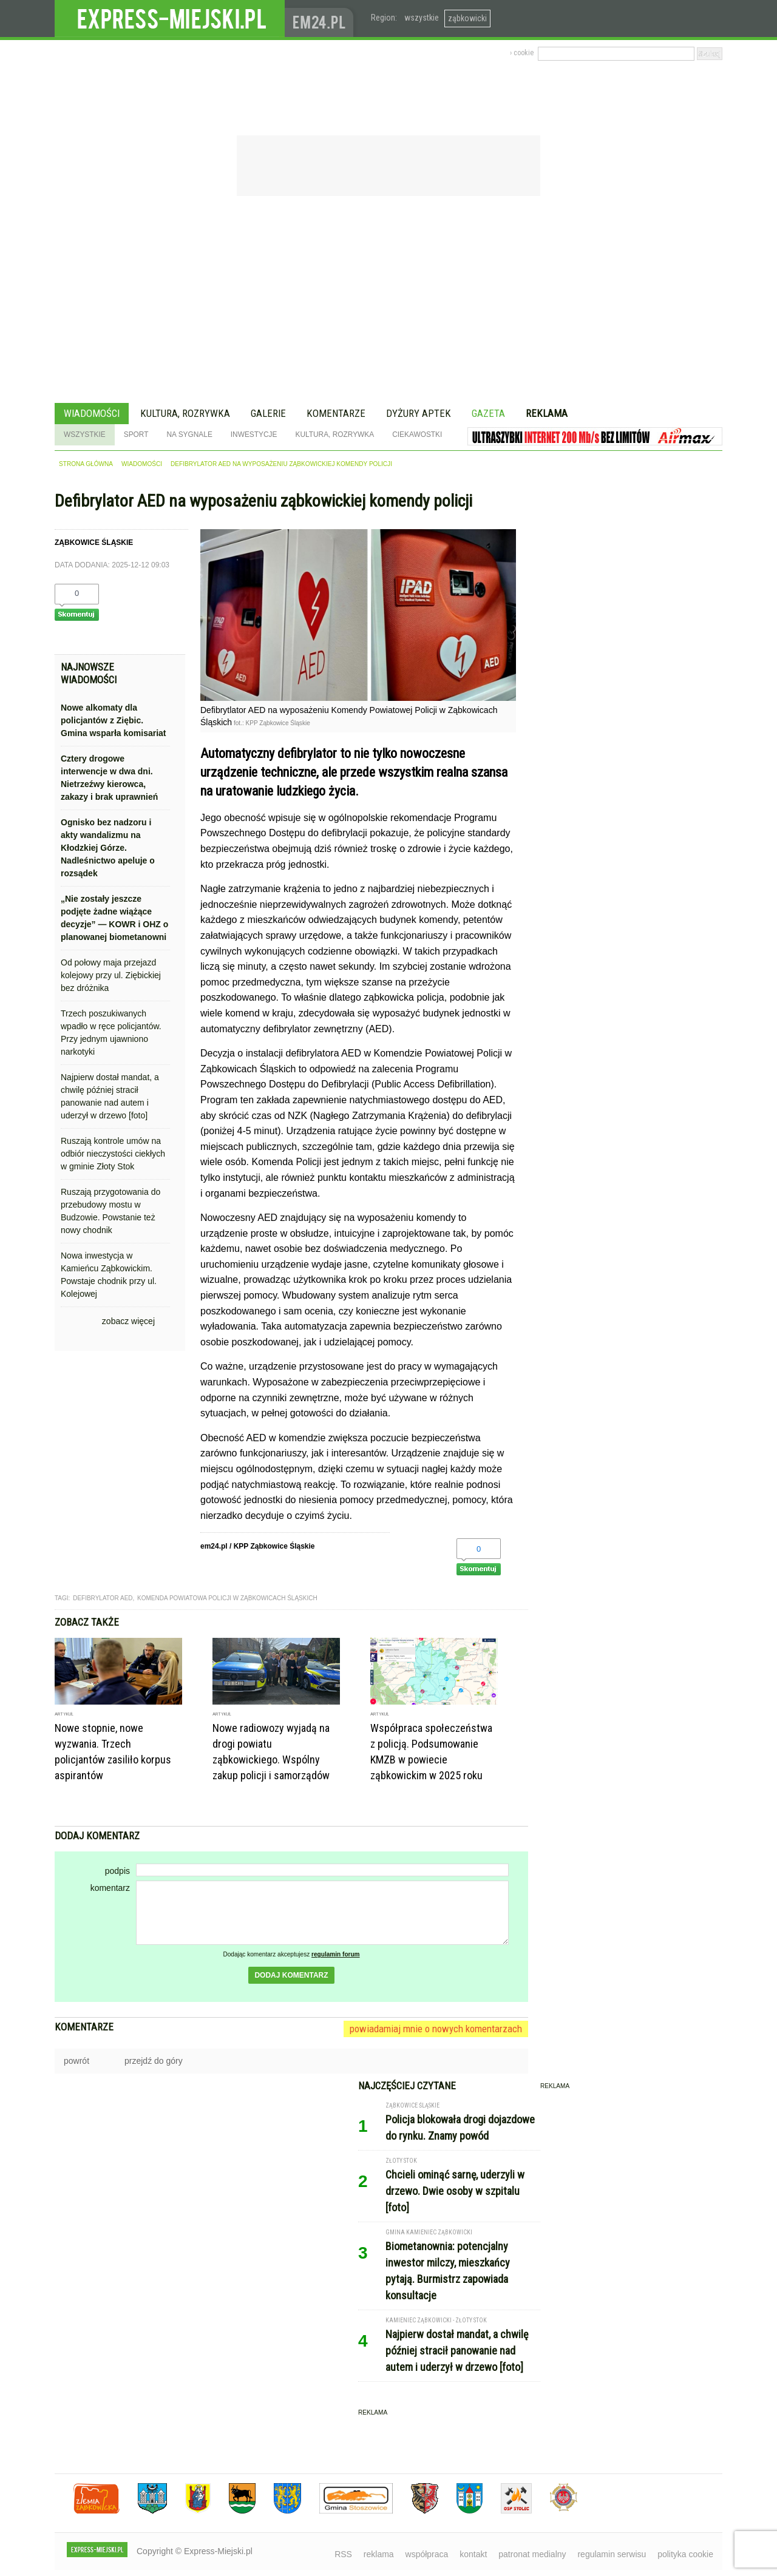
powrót (76, 2061)
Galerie (268, 413)
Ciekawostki (417, 434)
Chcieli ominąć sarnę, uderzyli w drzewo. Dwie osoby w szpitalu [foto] (454, 2191)
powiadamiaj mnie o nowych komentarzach (436, 2029)
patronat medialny (532, 2554)
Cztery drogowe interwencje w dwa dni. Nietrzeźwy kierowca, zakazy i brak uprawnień (109, 778)
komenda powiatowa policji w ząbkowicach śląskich (227, 1598)
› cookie (522, 53)
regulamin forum (335, 1954)
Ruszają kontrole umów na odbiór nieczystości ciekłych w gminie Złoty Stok (113, 1153)
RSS (343, 2554)
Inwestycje (254, 434)
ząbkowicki (467, 18)
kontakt (473, 2554)
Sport (136, 434)
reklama (379, 2554)
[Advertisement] (388, 301)
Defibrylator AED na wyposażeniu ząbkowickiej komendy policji (281, 464)
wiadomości (141, 464)
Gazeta (488, 413)
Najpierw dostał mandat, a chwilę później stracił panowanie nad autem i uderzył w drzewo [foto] (110, 1096)
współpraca (427, 2554)
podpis (117, 1871)
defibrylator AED (102, 1598)
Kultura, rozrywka (185, 413)
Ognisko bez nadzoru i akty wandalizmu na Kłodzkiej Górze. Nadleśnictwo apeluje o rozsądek (108, 847)
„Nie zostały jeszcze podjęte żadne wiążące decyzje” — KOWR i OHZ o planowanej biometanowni (114, 918)
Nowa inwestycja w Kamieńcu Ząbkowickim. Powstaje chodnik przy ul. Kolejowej (109, 1275)
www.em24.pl (322, 18)
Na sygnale (189, 434)
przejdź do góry (153, 2061)
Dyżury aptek (418, 413)
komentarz (110, 1888)
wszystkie (421, 17)
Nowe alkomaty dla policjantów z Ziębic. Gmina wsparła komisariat (113, 720)
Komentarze (336, 413)
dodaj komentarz (291, 1975)
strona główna (86, 464)
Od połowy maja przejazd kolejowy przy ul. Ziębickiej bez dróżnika (111, 975)
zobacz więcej (128, 1321)
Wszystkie (85, 434)
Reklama (547, 413)
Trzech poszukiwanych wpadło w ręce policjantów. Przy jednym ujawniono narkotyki (111, 1032)
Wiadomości (92, 413)
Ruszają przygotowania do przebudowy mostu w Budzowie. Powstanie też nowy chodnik (110, 1211)
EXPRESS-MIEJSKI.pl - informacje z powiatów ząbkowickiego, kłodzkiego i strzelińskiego (170, 19)
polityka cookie (685, 2554)
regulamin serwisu (611, 2554)
